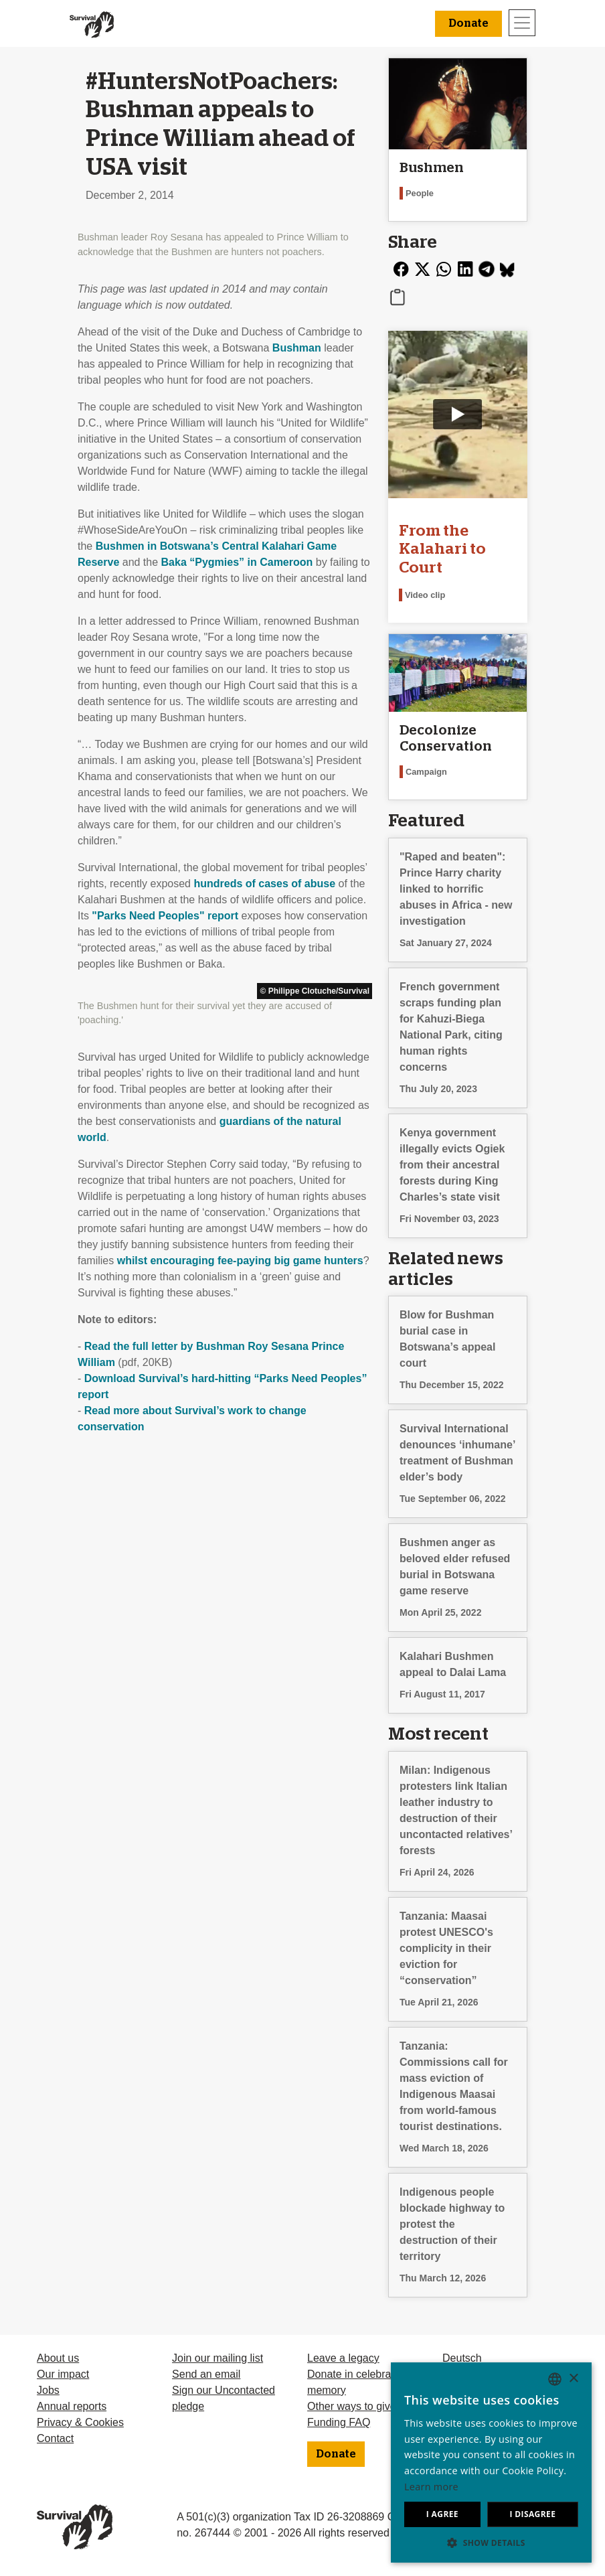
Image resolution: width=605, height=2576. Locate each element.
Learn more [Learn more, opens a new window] (431, 2486)
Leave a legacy (343, 2358)
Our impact (63, 2374)
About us (58, 2358)
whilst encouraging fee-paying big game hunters (240, 1260)
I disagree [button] (532, 2514)
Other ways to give (351, 2406)
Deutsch (462, 2358)
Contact (55, 2438)
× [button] (573, 2379)
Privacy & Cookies (80, 2422)
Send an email (206, 2374)
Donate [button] (468, 23)
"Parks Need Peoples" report (165, 915)
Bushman (296, 348)
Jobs (48, 2390)
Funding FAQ (338, 2422)
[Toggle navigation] (522, 22)
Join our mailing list (217, 2358)
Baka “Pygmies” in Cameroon (237, 562)
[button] (491, 2542)
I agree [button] (442, 2514)
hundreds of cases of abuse (264, 883)
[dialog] (491, 2462)
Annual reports (71, 2406)
